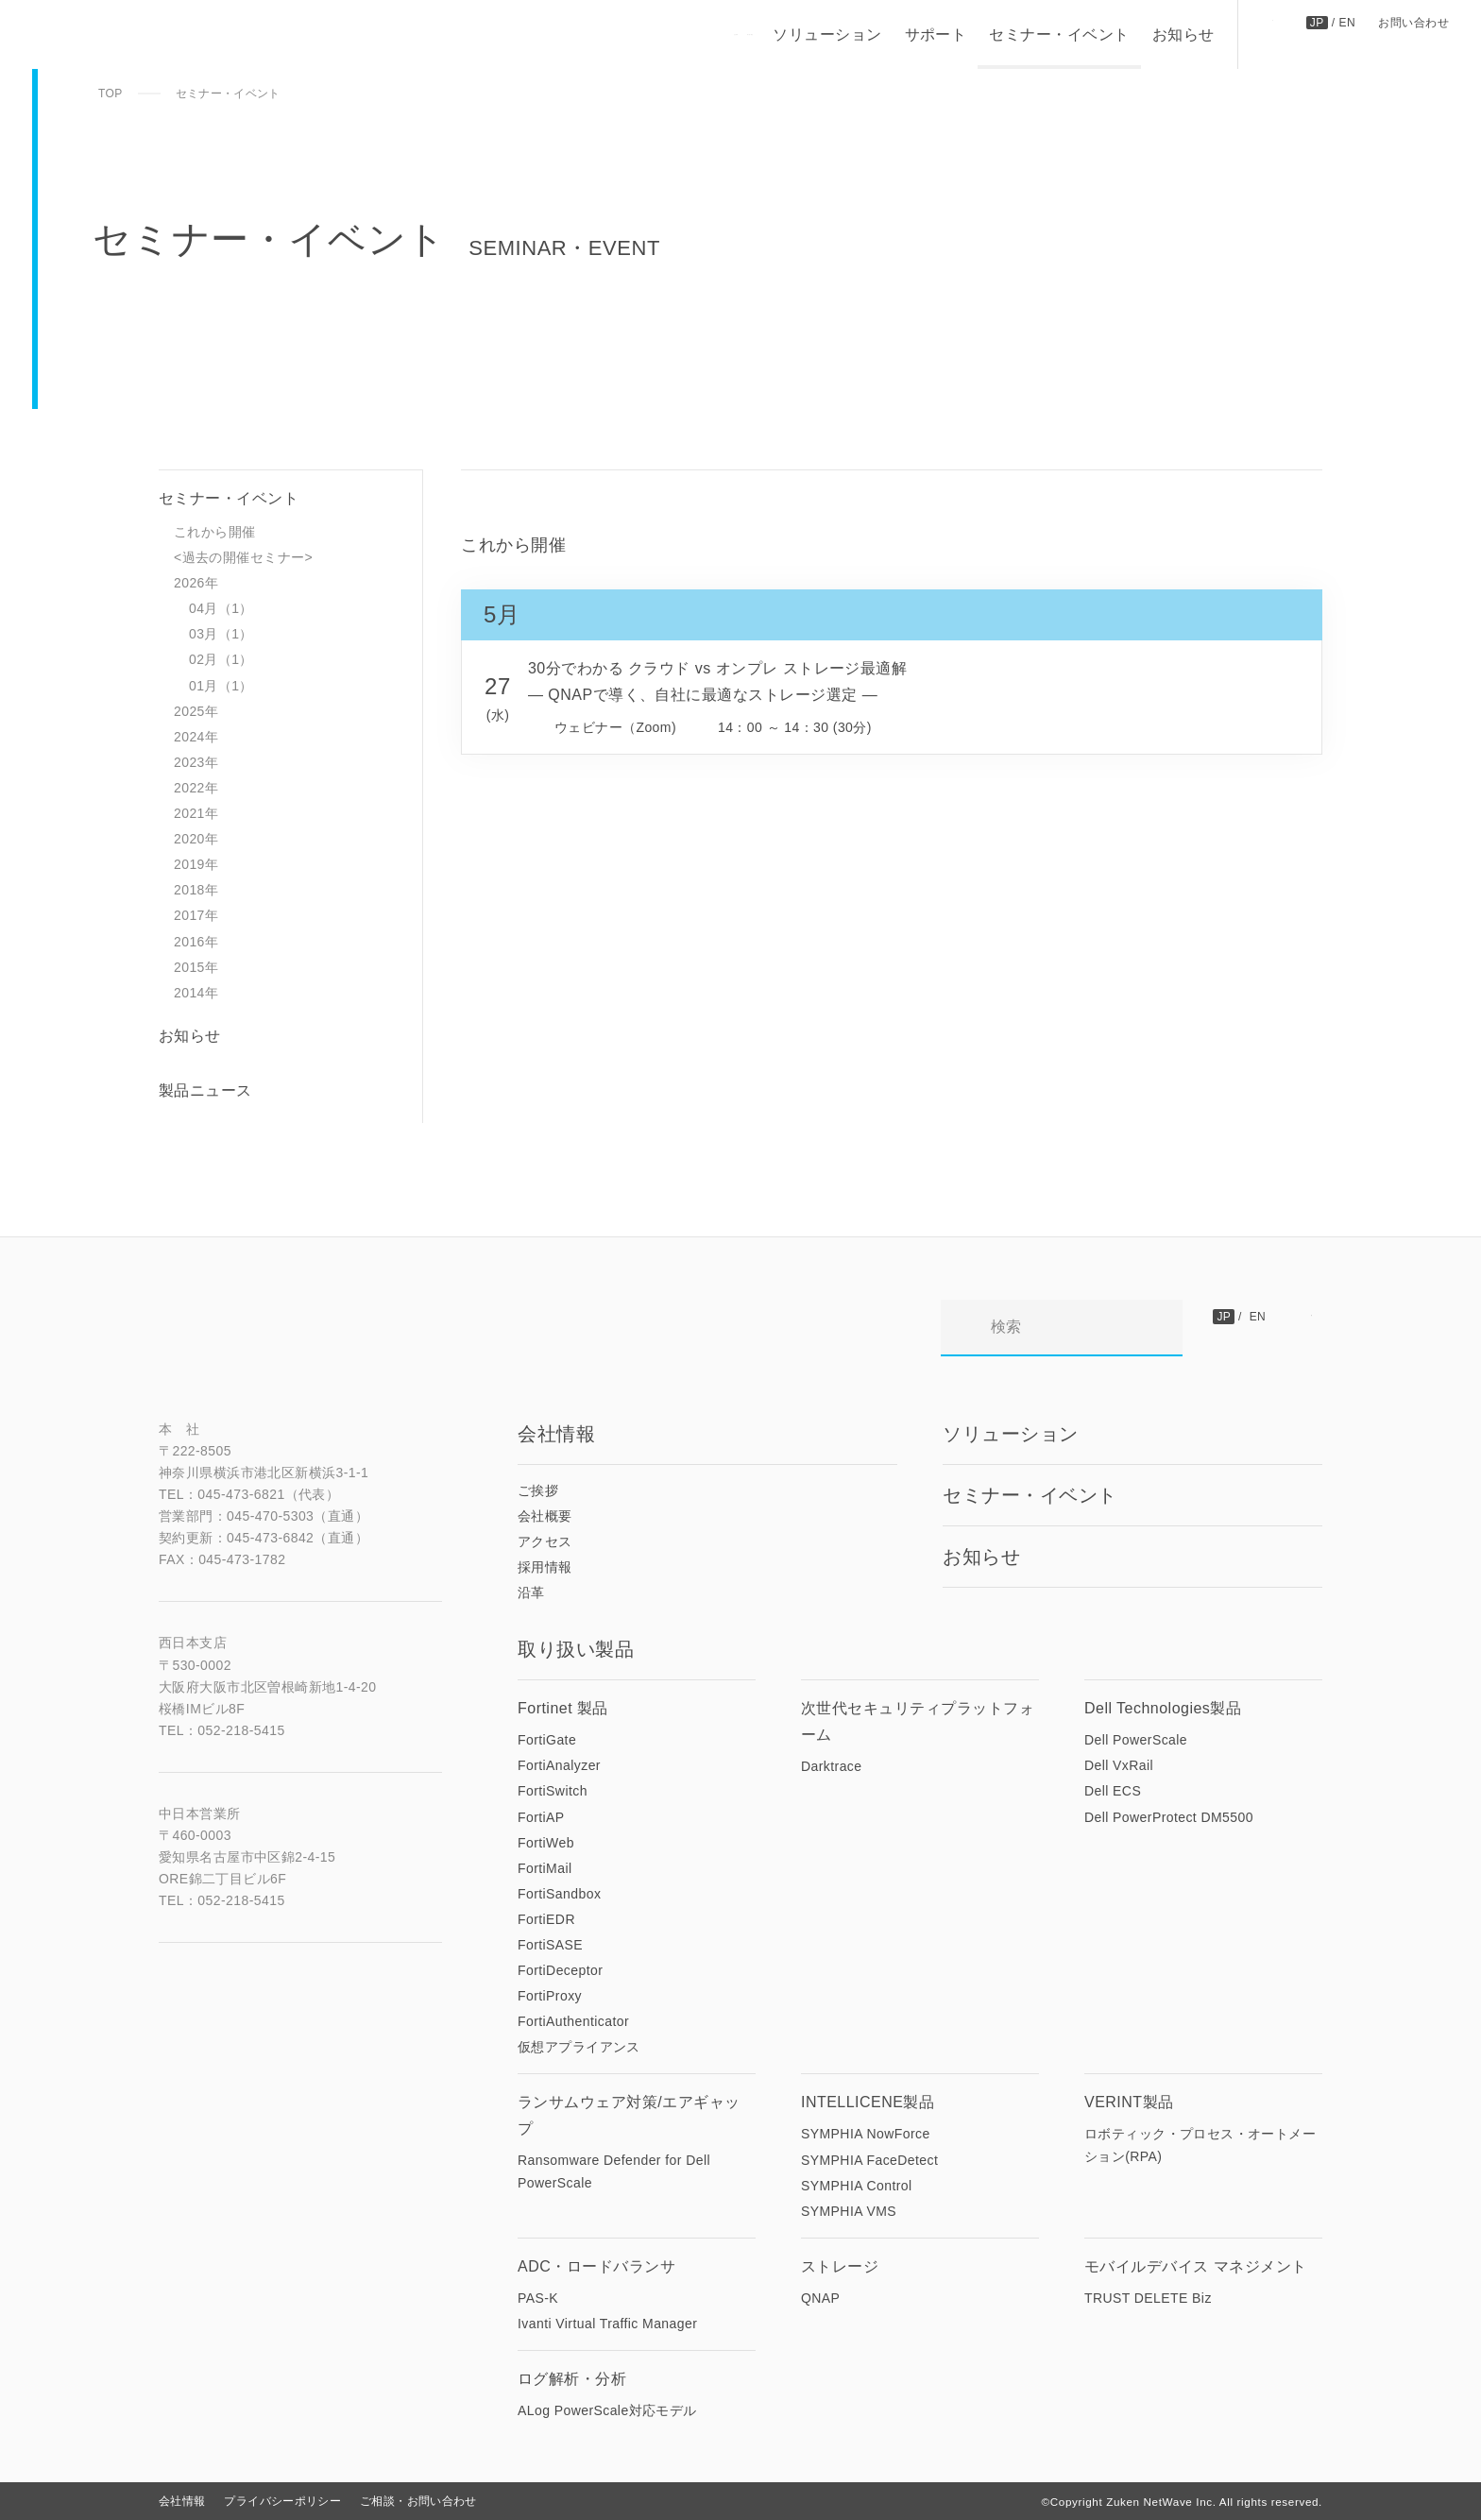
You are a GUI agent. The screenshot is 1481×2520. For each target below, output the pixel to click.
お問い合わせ (1413, 22)
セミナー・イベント (1058, 34)
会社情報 (182, 2501)
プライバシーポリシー (282, 2501)
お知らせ (1182, 34)
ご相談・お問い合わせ (418, 2501)
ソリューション (826, 34)
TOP (110, 93)
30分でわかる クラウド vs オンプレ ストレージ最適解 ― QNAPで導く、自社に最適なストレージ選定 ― (718, 681)
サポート (935, 34)
